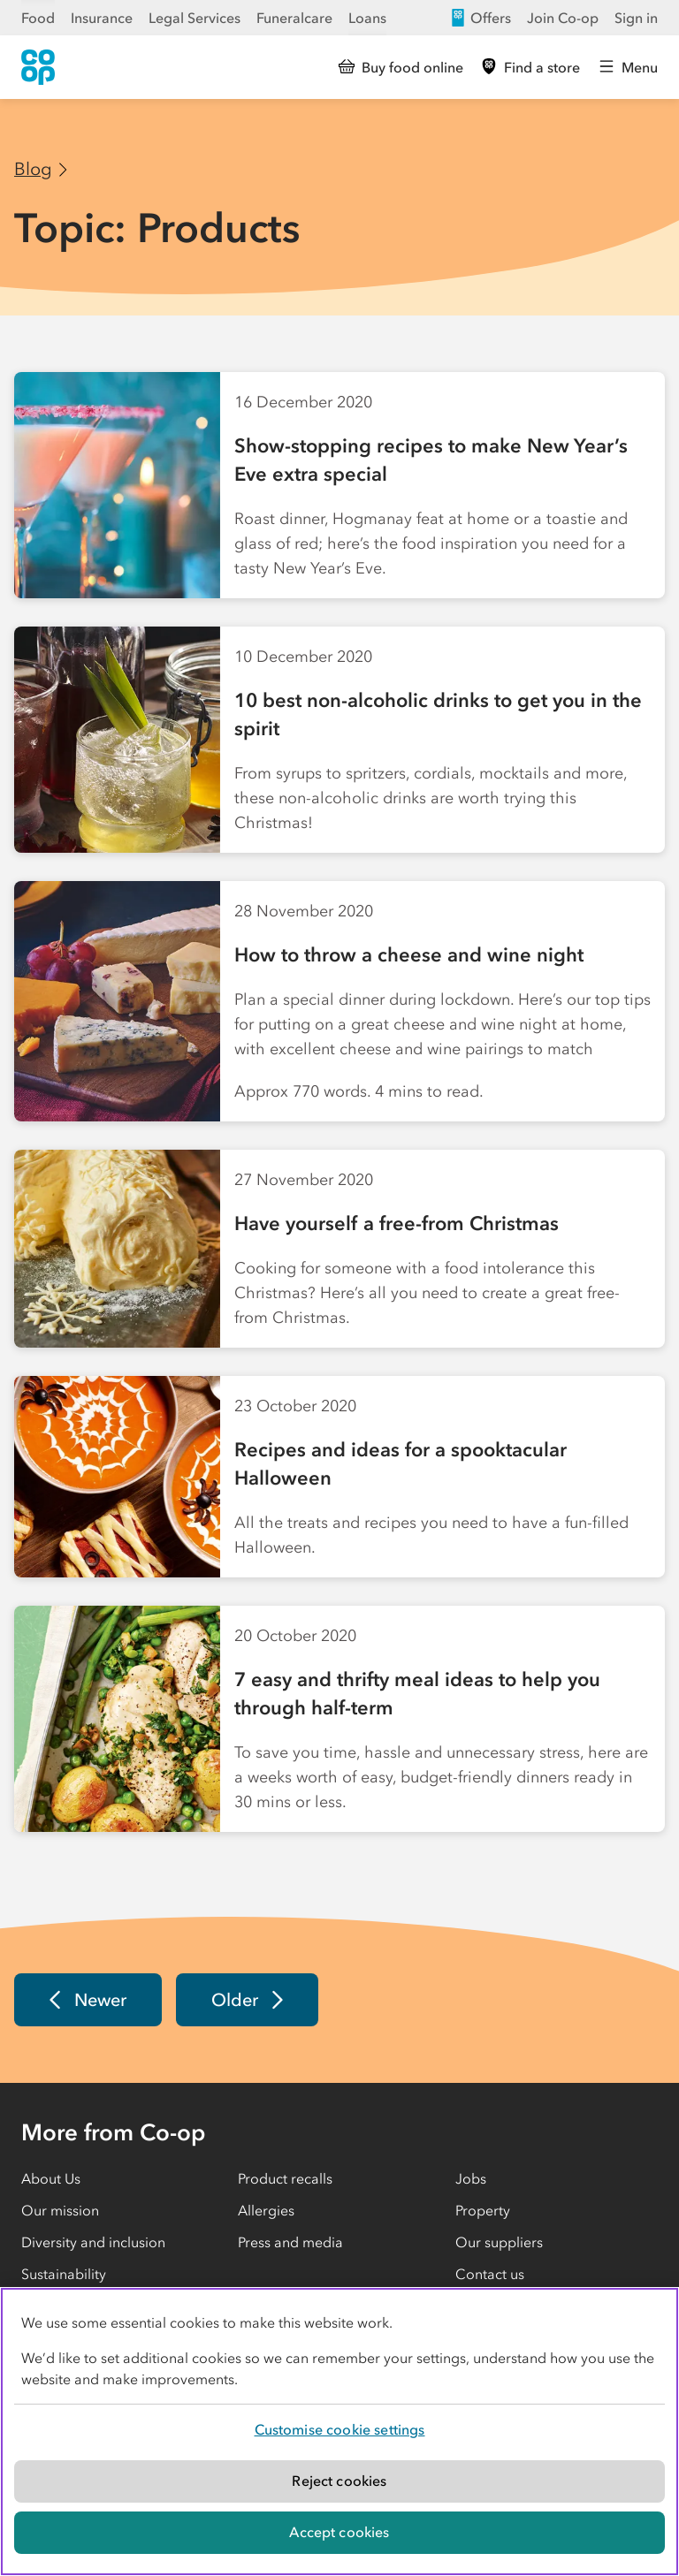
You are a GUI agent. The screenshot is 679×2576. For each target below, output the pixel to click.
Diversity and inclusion (93, 2242)
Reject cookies (339, 2480)
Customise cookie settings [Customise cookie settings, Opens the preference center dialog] (340, 2429)
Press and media (290, 2242)
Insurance (102, 18)
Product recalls (285, 2178)
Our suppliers (499, 2242)
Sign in (636, 18)
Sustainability (63, 2274)
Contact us (489, 2274)
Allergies (266, 2210)
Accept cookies (339, 2532)
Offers (480, 18)
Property (482, 2210)
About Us (50, 2178)
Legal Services (194, 18)
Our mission (60, 2210)
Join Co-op (563, 18)
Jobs (470, 2178)
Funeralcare (294, 18)
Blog (33, 168)
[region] (339, 2431)
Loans (367, 18)
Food (38, 18)
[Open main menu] (628, 67)
